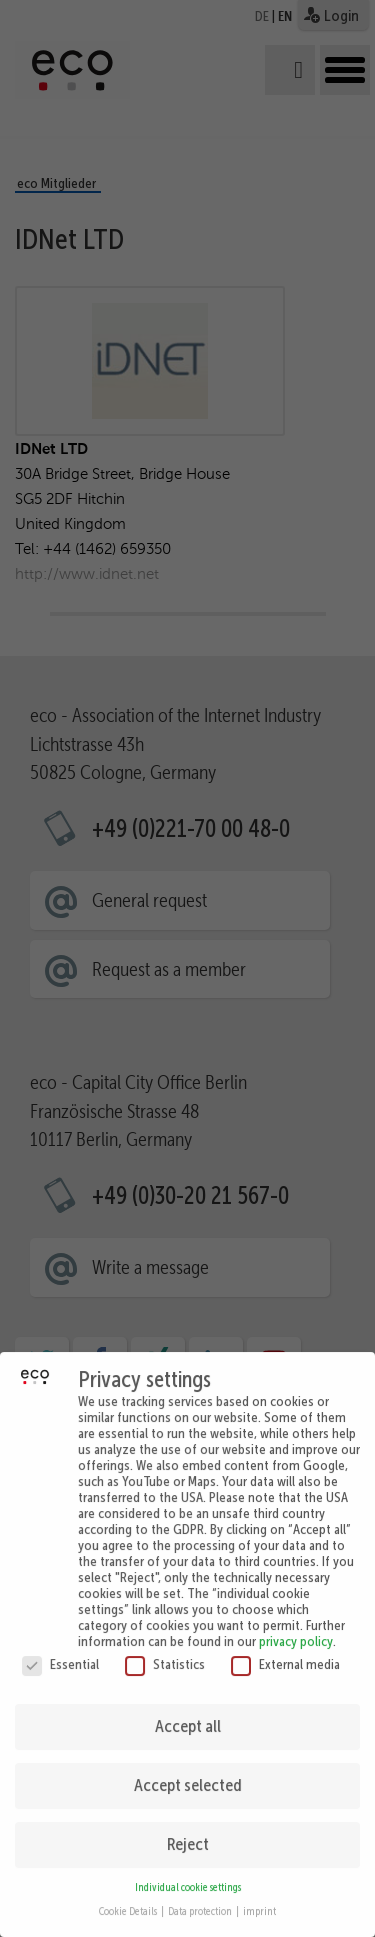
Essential (60, 1652)
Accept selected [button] (188, 1773)
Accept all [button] (188, 1714)
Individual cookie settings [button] (188, 1875)
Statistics (165, 1652)
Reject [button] (188, 1832)
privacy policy (296, 1629)
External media (285, 1652)
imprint (259, 1899)
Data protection (201, 1899)
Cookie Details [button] (129, 1899)
